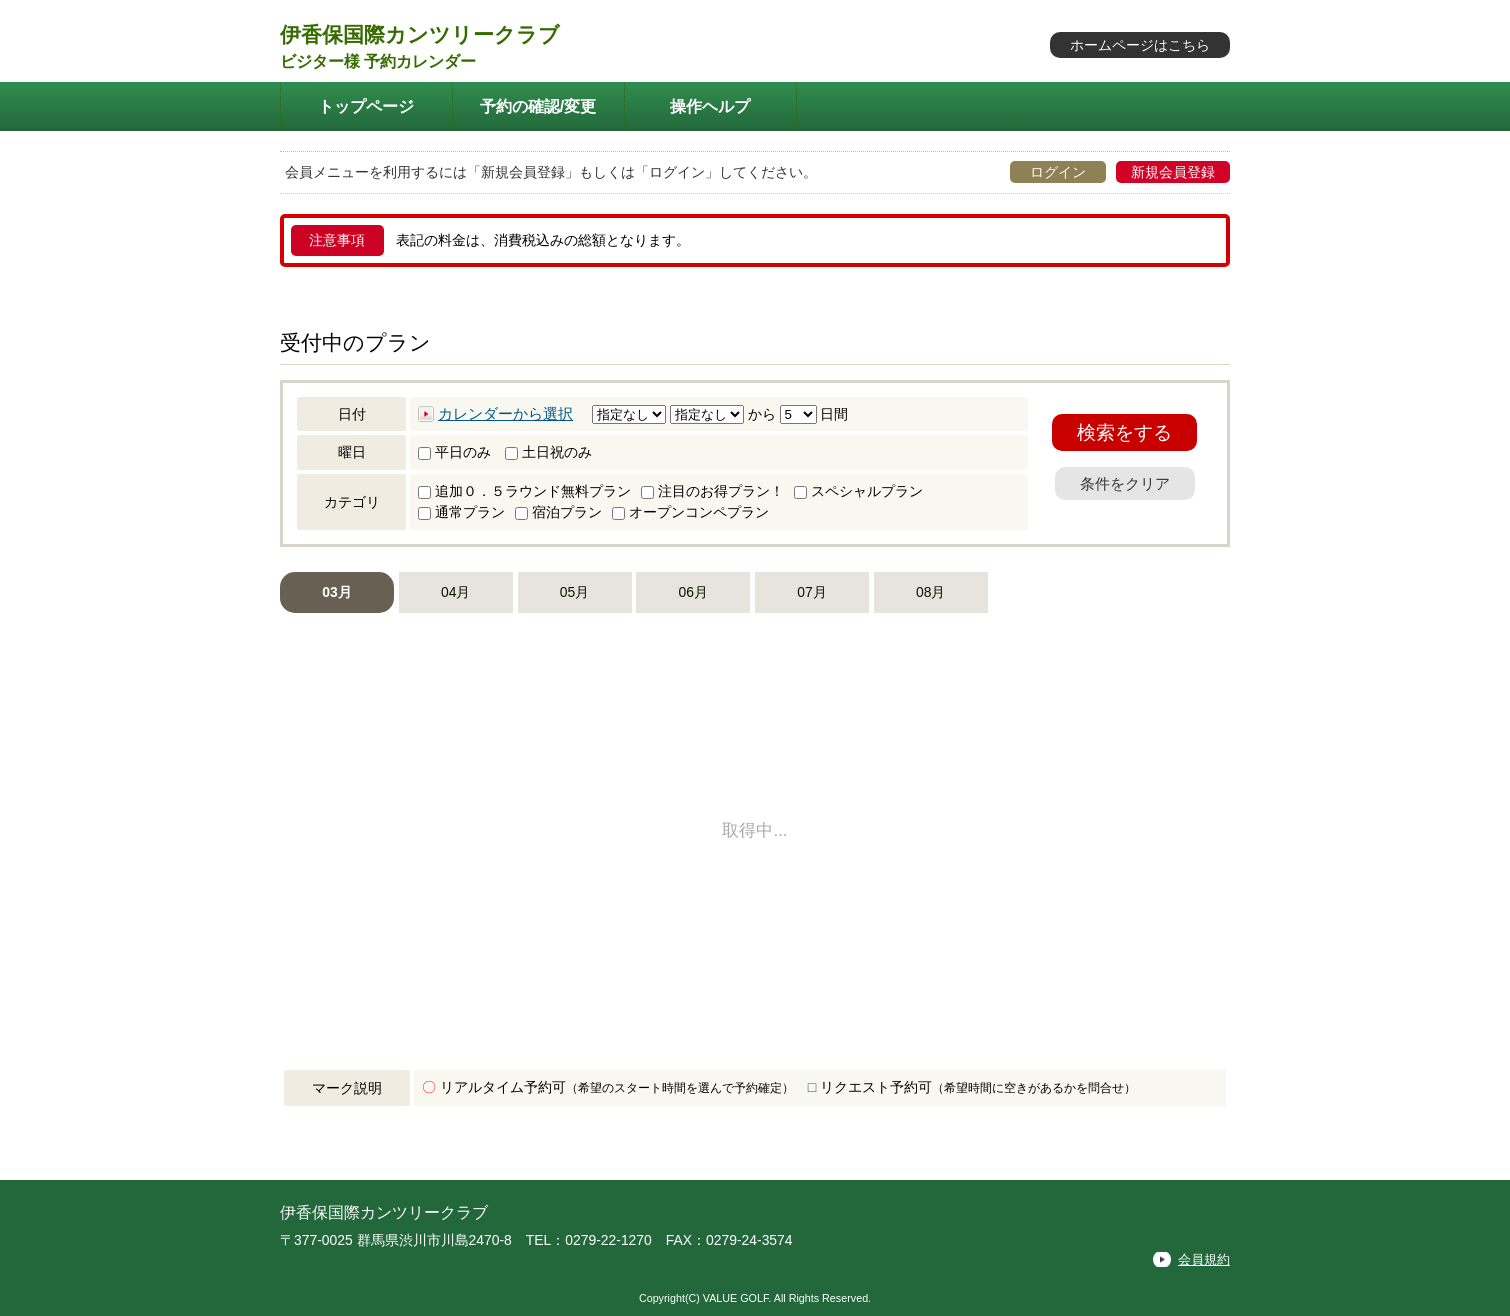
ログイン (1058, 172)
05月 (574, 592)
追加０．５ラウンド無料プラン (524, 491)
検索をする (1124, 432)
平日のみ (454, 452)
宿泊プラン (558, 512)
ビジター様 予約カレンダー (378, 61)
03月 (336, 592)
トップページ (366, 106)
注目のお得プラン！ (712, 491)
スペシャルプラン (858, 491)
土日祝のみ (548, 452)
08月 (930, 592)
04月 (455, 592)
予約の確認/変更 (538, 106)
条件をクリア (1125, 483)
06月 (693, 592)
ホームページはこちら (1140, 45)
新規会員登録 (1173, 172)
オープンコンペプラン (690, 512)
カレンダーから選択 (505, 414)
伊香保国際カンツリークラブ (420, 34)
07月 (811, 592)
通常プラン (461, 512)
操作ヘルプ (710, 106)
